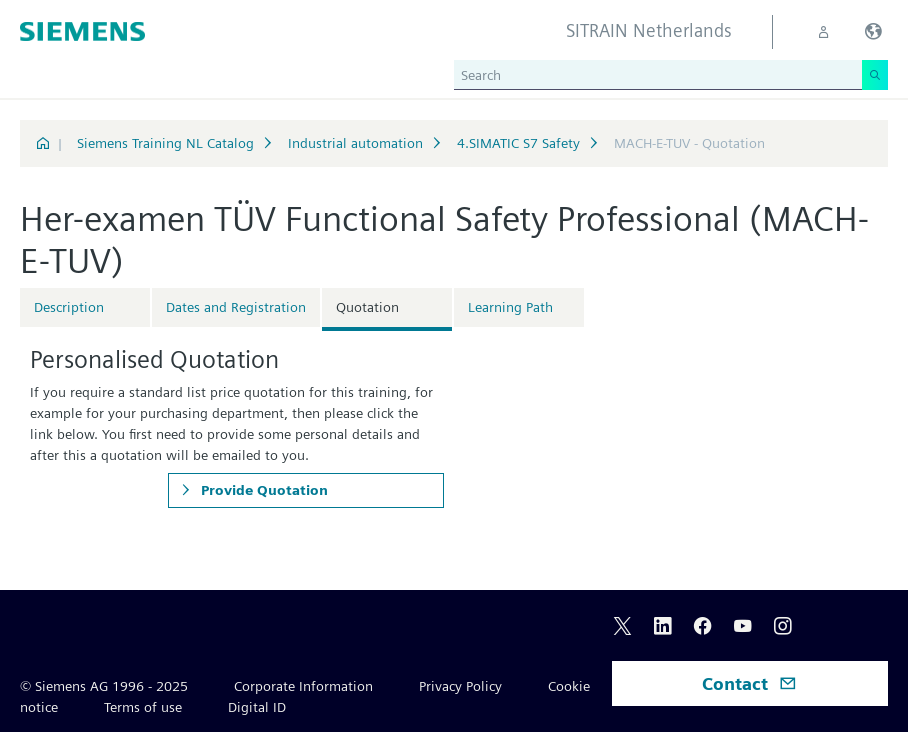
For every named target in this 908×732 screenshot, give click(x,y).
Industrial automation (355, 143)
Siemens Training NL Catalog (165, 143)
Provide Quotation (262, 490)
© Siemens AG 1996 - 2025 (104, 686)
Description (69, 307)
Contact (749, 683)
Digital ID (257, 707)
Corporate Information (303, 686)
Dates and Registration (236, 307)
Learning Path (510, 307)
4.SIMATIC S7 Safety (518, 143)
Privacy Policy (460, 686)
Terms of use (143, 707)
